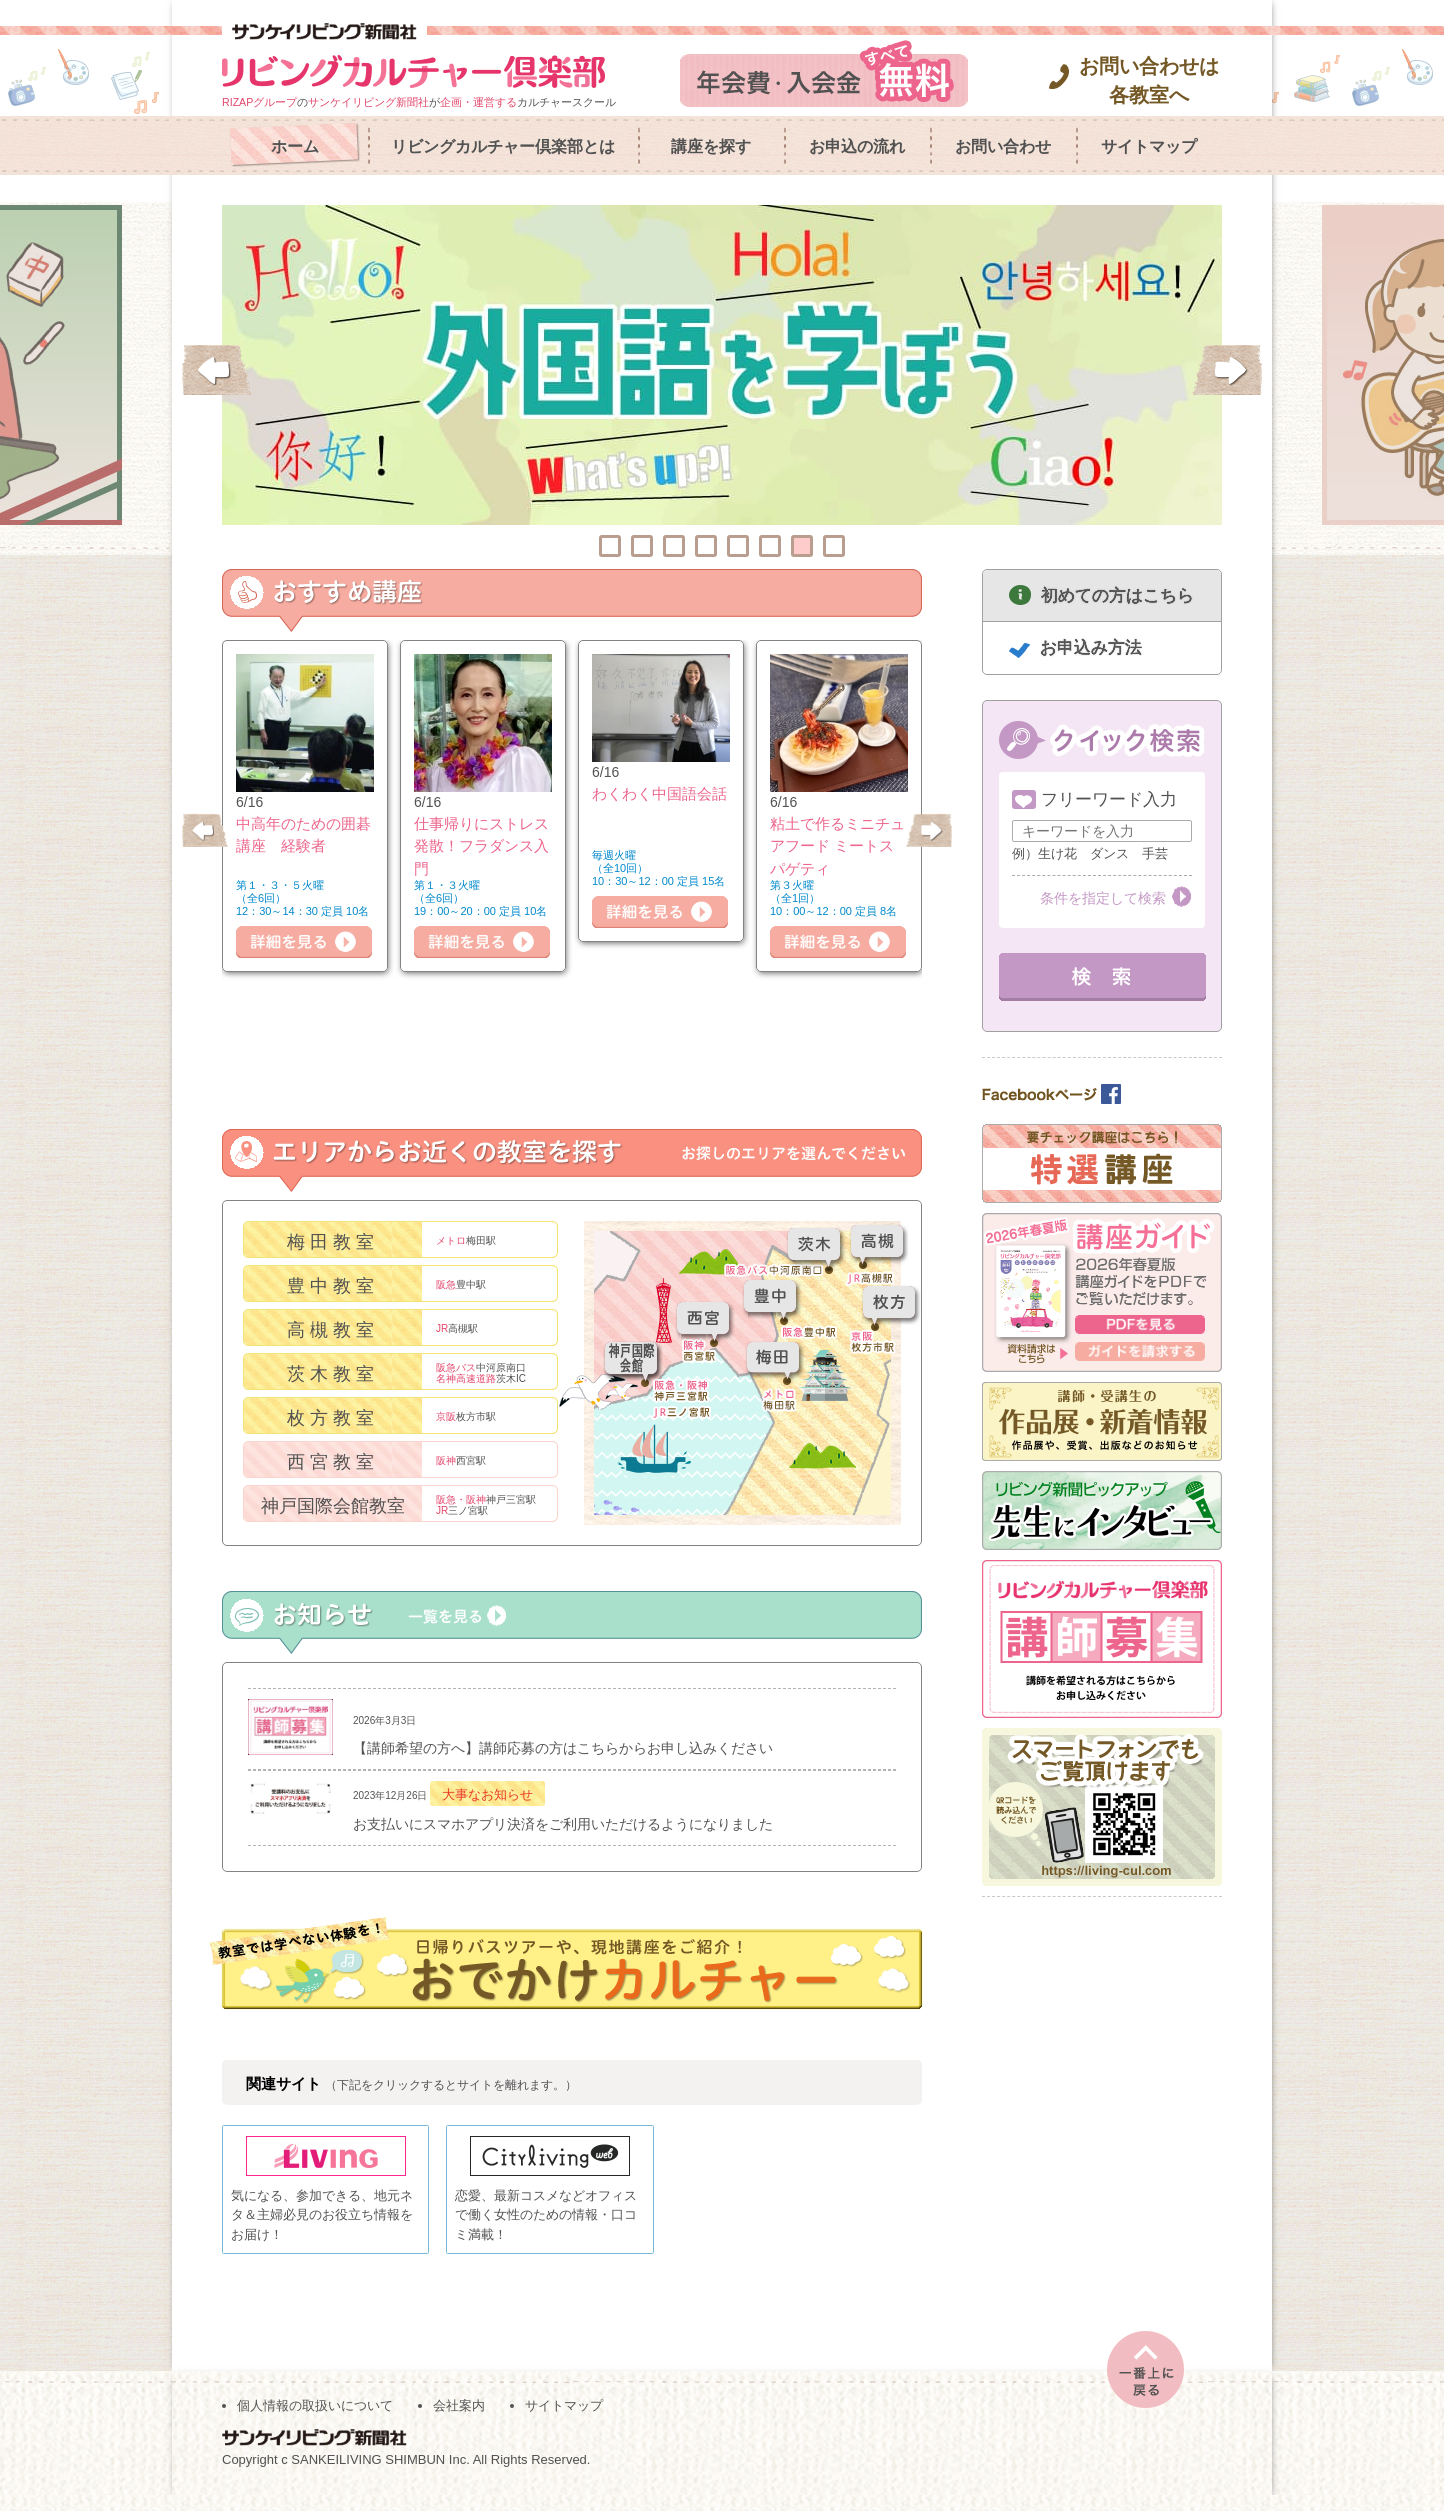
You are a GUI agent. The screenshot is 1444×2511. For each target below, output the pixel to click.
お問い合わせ (1003, 146)
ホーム (295, 146)
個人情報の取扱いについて (315, 2422)
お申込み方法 (1091, 647)
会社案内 (459, 2422)
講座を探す (711, 146)
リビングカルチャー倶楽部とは (503, 146)
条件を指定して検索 (1103, 898)
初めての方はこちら (1117, 595)
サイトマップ (1149, 146)
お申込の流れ (857, 146)
